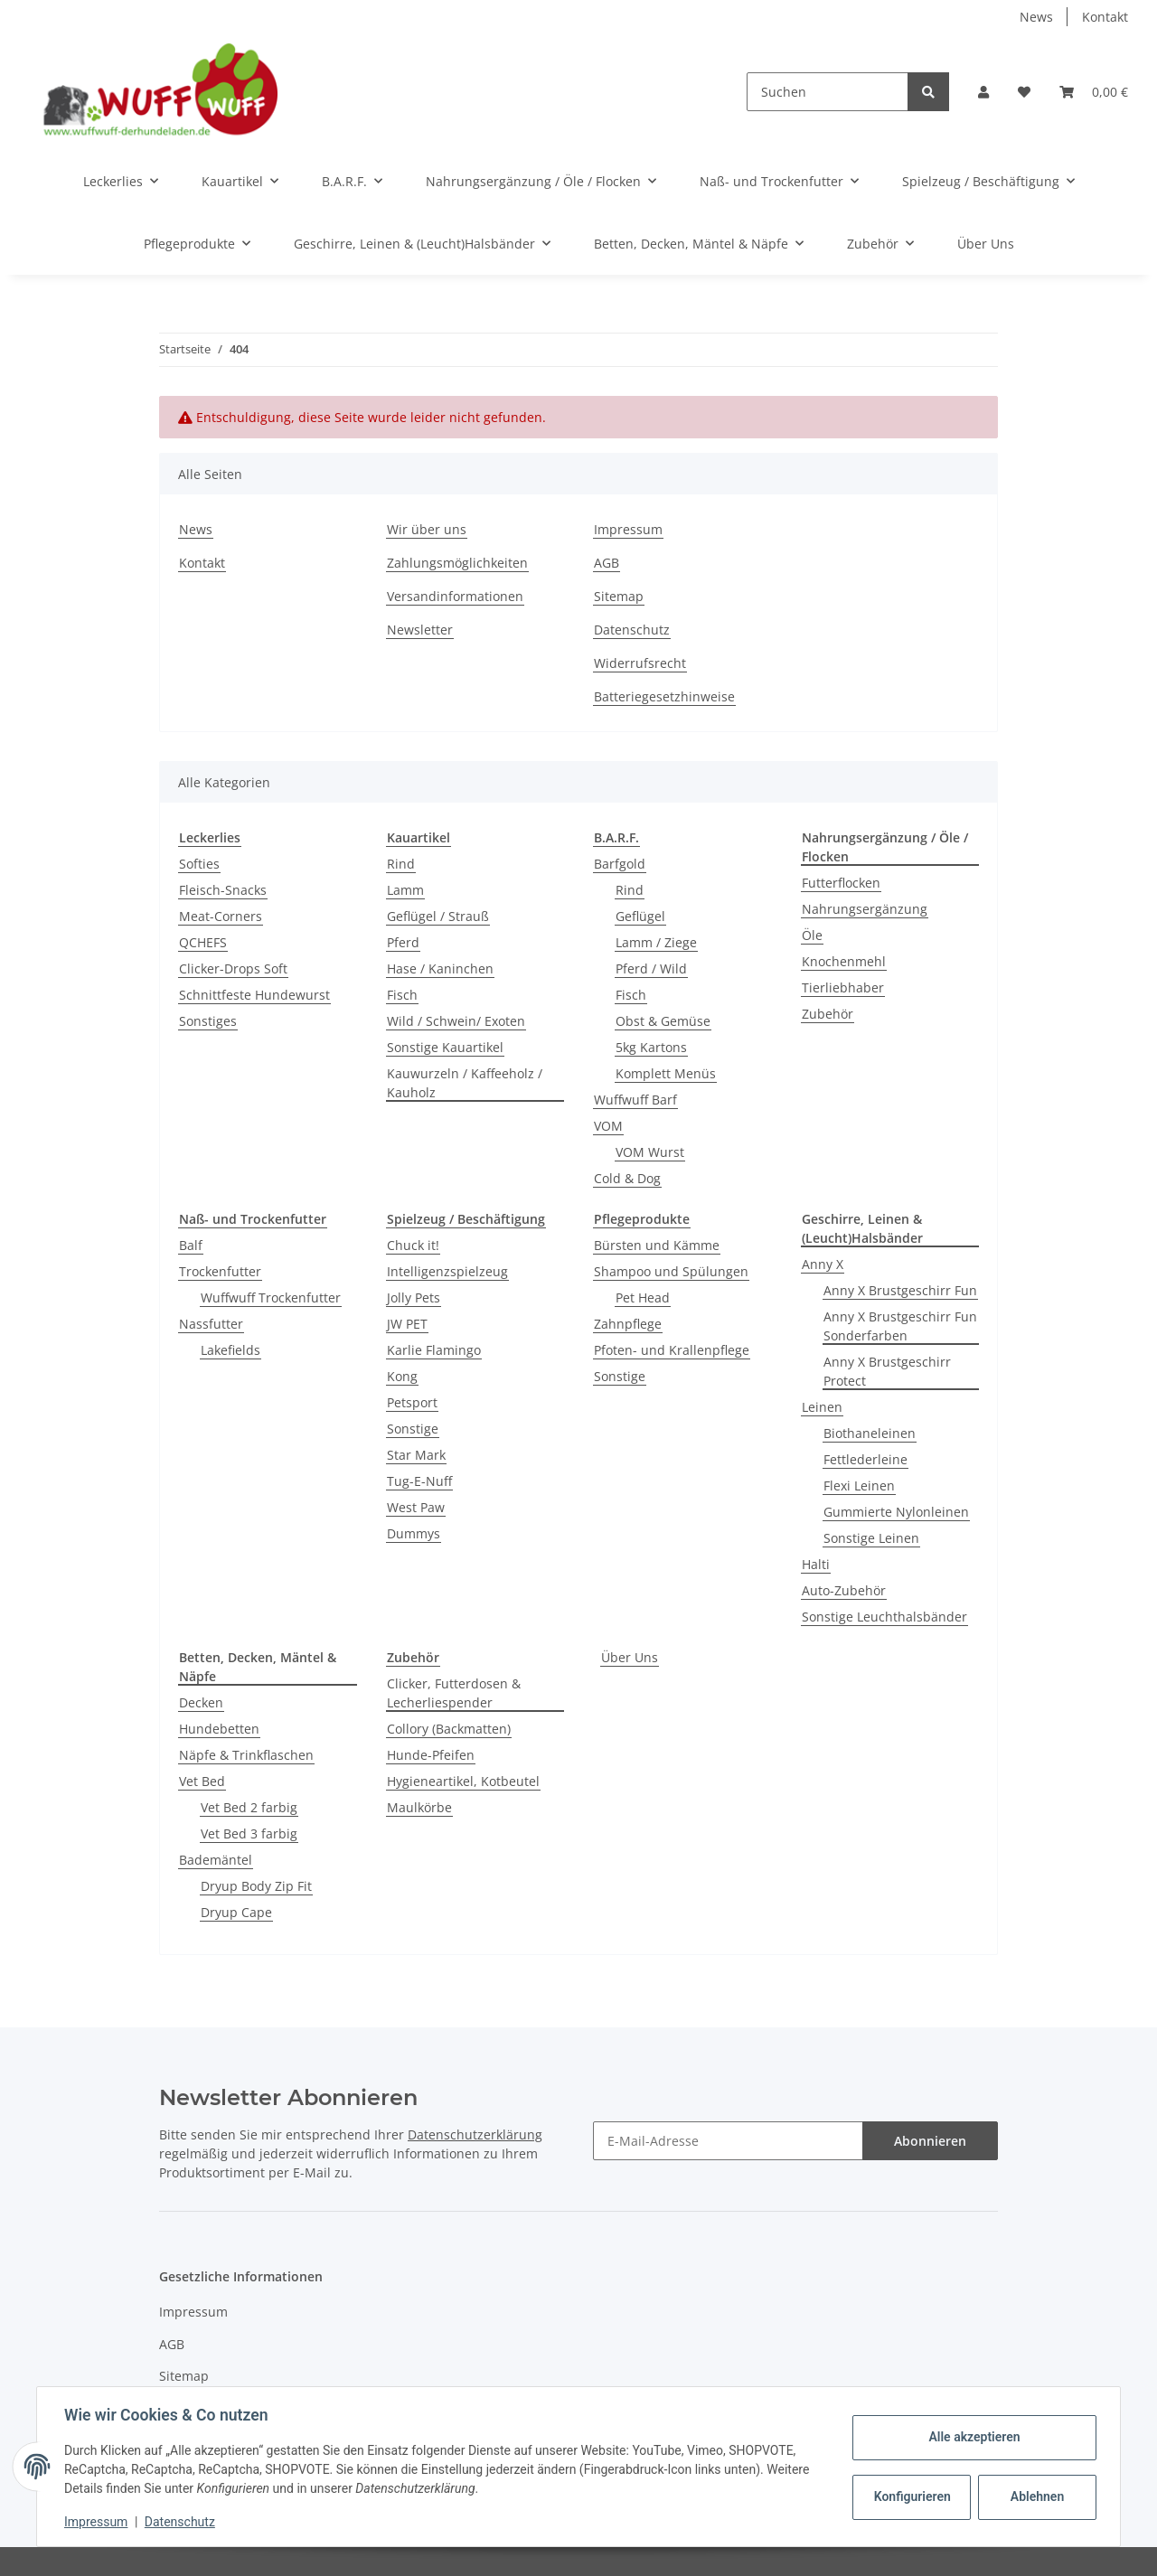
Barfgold (619, 863)
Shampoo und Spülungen (671, 1271)
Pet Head (643, 1297)
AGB (606, 562)
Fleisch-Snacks (223, 889)
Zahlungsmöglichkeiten (457, 562)
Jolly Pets (413, 1297)
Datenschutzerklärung (475, 2134)
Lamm (405, 889)
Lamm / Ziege (656, 942)
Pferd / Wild (651, 968)
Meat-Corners (220, 916)
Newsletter (420, 629)
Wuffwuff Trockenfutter (271, 1297)
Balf (190, 1245)
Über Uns (629, 1657)
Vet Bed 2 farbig (249, 1807)
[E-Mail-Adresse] (728, 2140)
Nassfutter (211, 1323)
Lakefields (230, 1350)
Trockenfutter (220, 1271)
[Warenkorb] (1094, 92)
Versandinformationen (455, 596)
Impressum (628, 529)
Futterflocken (841, 882)
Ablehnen (1035, 2496)
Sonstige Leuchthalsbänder (884, 1616)
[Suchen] (827, 91)
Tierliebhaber (843, 987)
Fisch (402, 994)
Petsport (412, 1402)
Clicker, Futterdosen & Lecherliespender (454, 1693)
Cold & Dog (627, 1178)
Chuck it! (413, 1245)
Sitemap (619, 596)
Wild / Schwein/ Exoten (456, 1020)
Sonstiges (208, 1020)
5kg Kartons (651, 1047)
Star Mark (416, 1454)
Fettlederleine (865, 1459)
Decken (201, 1702)
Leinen (822, 1406)
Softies (199, 863)
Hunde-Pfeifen (431, 1754)
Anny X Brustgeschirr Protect (887, 1371)
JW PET (407, 1323)
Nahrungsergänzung (864, 908)
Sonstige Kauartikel (445, 1047)
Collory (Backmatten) (449, 1728)
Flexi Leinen (859, 1485)
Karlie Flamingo (434, 1350)
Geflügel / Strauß (438, 916)
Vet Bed (202, 1781)
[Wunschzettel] (1024, 92)
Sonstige (412, 1428)
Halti (816, 1564)
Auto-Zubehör (844, 1590)
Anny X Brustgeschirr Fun (900, 1290)
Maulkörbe (419, 1807)
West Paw (416, 1507)
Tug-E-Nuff (419, 1481)
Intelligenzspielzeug (447, 1271)
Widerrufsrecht (640, 663)
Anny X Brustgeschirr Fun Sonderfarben (900, 1326)
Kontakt (1105, 16)
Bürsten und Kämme (657, 1245)
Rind (401, 863)
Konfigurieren (911, 2496)
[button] (983, 92)
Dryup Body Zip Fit (256, 1885)
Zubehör (827, 1013)
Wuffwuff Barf (635, 1099)
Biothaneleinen (869, 1433)
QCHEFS (203, 942)
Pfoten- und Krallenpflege (671, 1350)
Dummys (413, 1533)
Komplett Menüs (666, 1073)
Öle (812, 935)
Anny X (822, 1264)
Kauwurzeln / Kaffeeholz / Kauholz (464, 1083)
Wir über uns (426, 529)
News (1036, 16)
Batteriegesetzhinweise (664, 696)
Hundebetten (219, 1728)
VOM (608, 1125)
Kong (402, 1376)
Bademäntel (215, 1859)
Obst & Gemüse (663, 1020)
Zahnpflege (628, 1323)
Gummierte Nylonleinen (896, 1511)
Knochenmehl (844, 961)
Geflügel (640, 916)
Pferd (403, 942)
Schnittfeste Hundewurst (254, 994)
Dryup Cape (236, 1912)
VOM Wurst (650, 1152)
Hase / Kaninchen (440, 968)
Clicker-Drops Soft (233, 968)
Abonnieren (930, 2140)
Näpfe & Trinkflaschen (246, 1754)
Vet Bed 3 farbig (249, 1833)
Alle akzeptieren (972, 2437)
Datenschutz (632, 629)
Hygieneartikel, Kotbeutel (463, 1781)
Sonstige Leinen (871, 1538)
